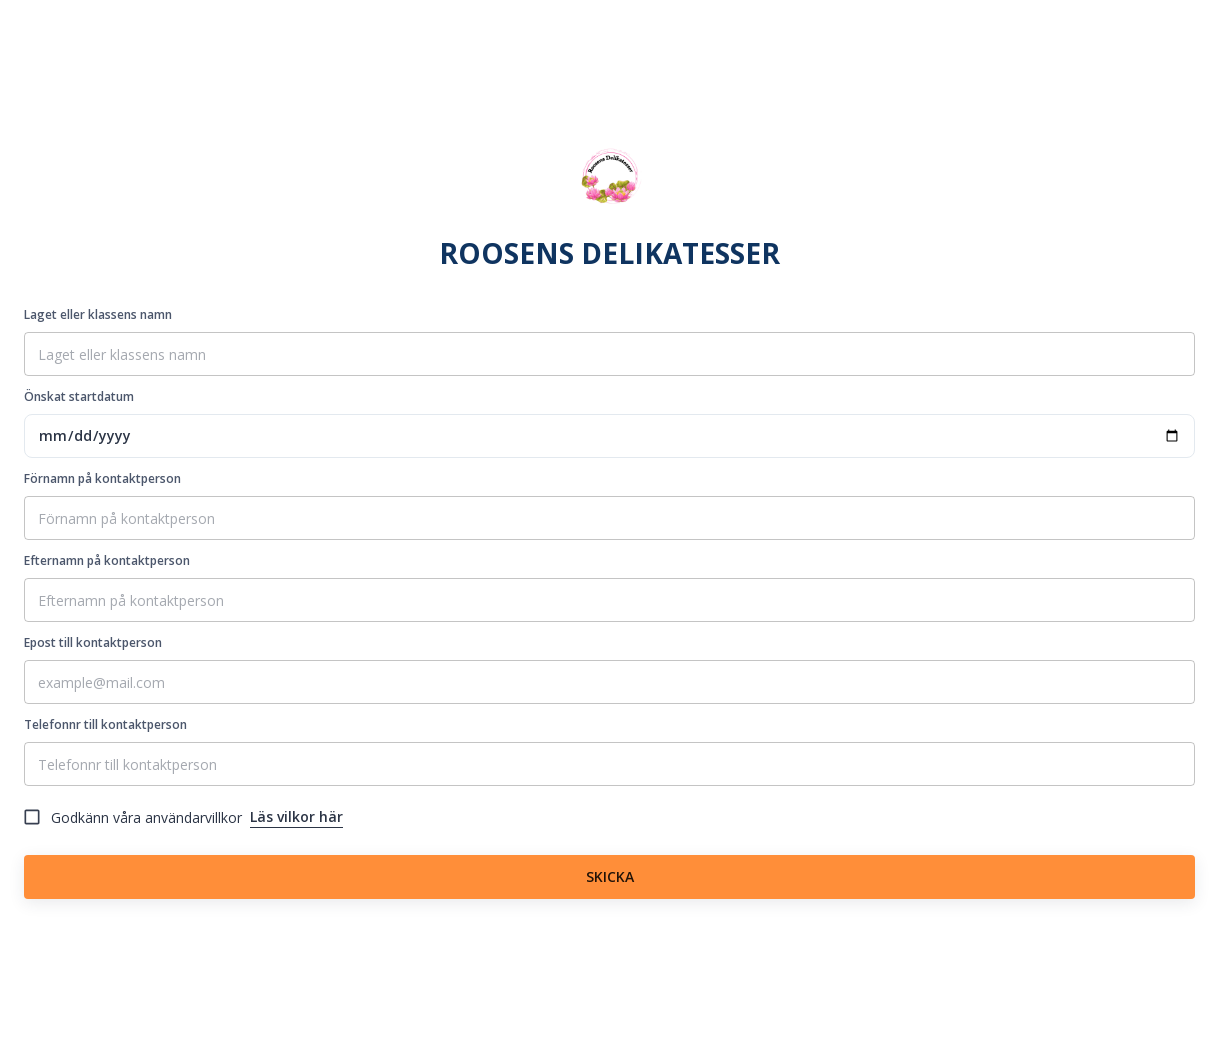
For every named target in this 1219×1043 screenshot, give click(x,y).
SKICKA (609, 877)
